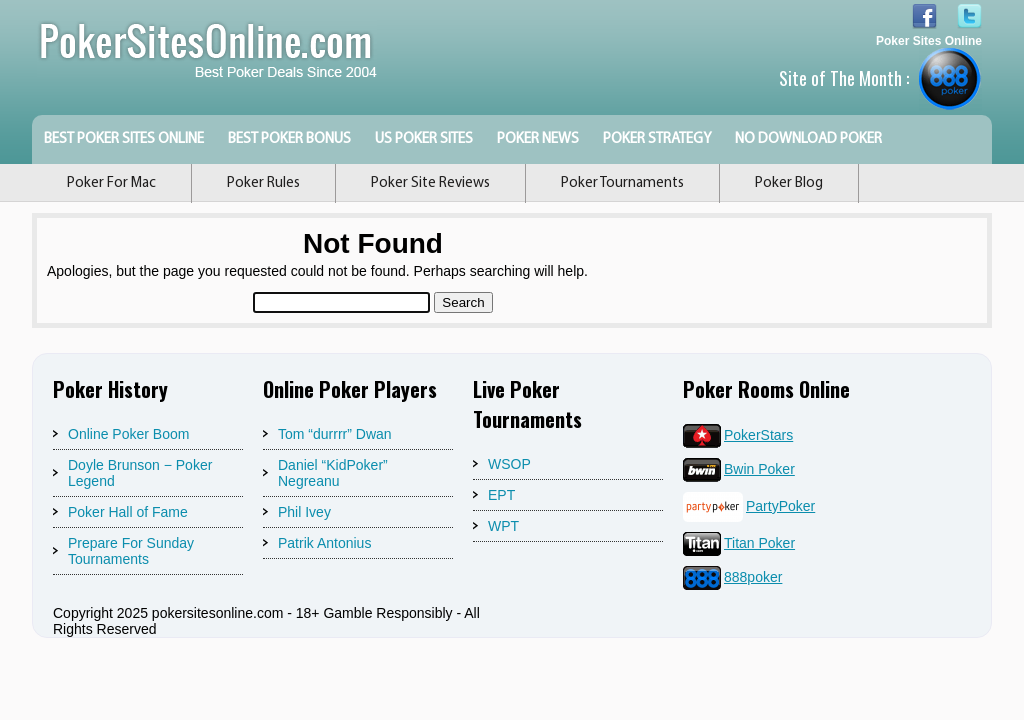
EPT (501, 495)
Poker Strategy (657, 139)
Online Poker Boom (128, 434)
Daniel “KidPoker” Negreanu (333, 473)
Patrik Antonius (324, 543)
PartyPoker (749, 506)
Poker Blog (789, 183)
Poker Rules (263, 183)
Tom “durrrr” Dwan (335, 434)
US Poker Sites (424, 139)
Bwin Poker (739, 469)
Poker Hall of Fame (128, 512)
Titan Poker (739, 543)
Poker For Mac (111, 183)
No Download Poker (808, 139)
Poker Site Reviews (430, 183)
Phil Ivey (304, 512)
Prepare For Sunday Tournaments (131, 551)
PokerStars (738, 435)
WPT (503, 526)
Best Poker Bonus (289, 139)
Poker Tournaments (622, 183)
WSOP (509, 464)
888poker (732, 577)
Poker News (538, 139)
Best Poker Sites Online (124, 139)
